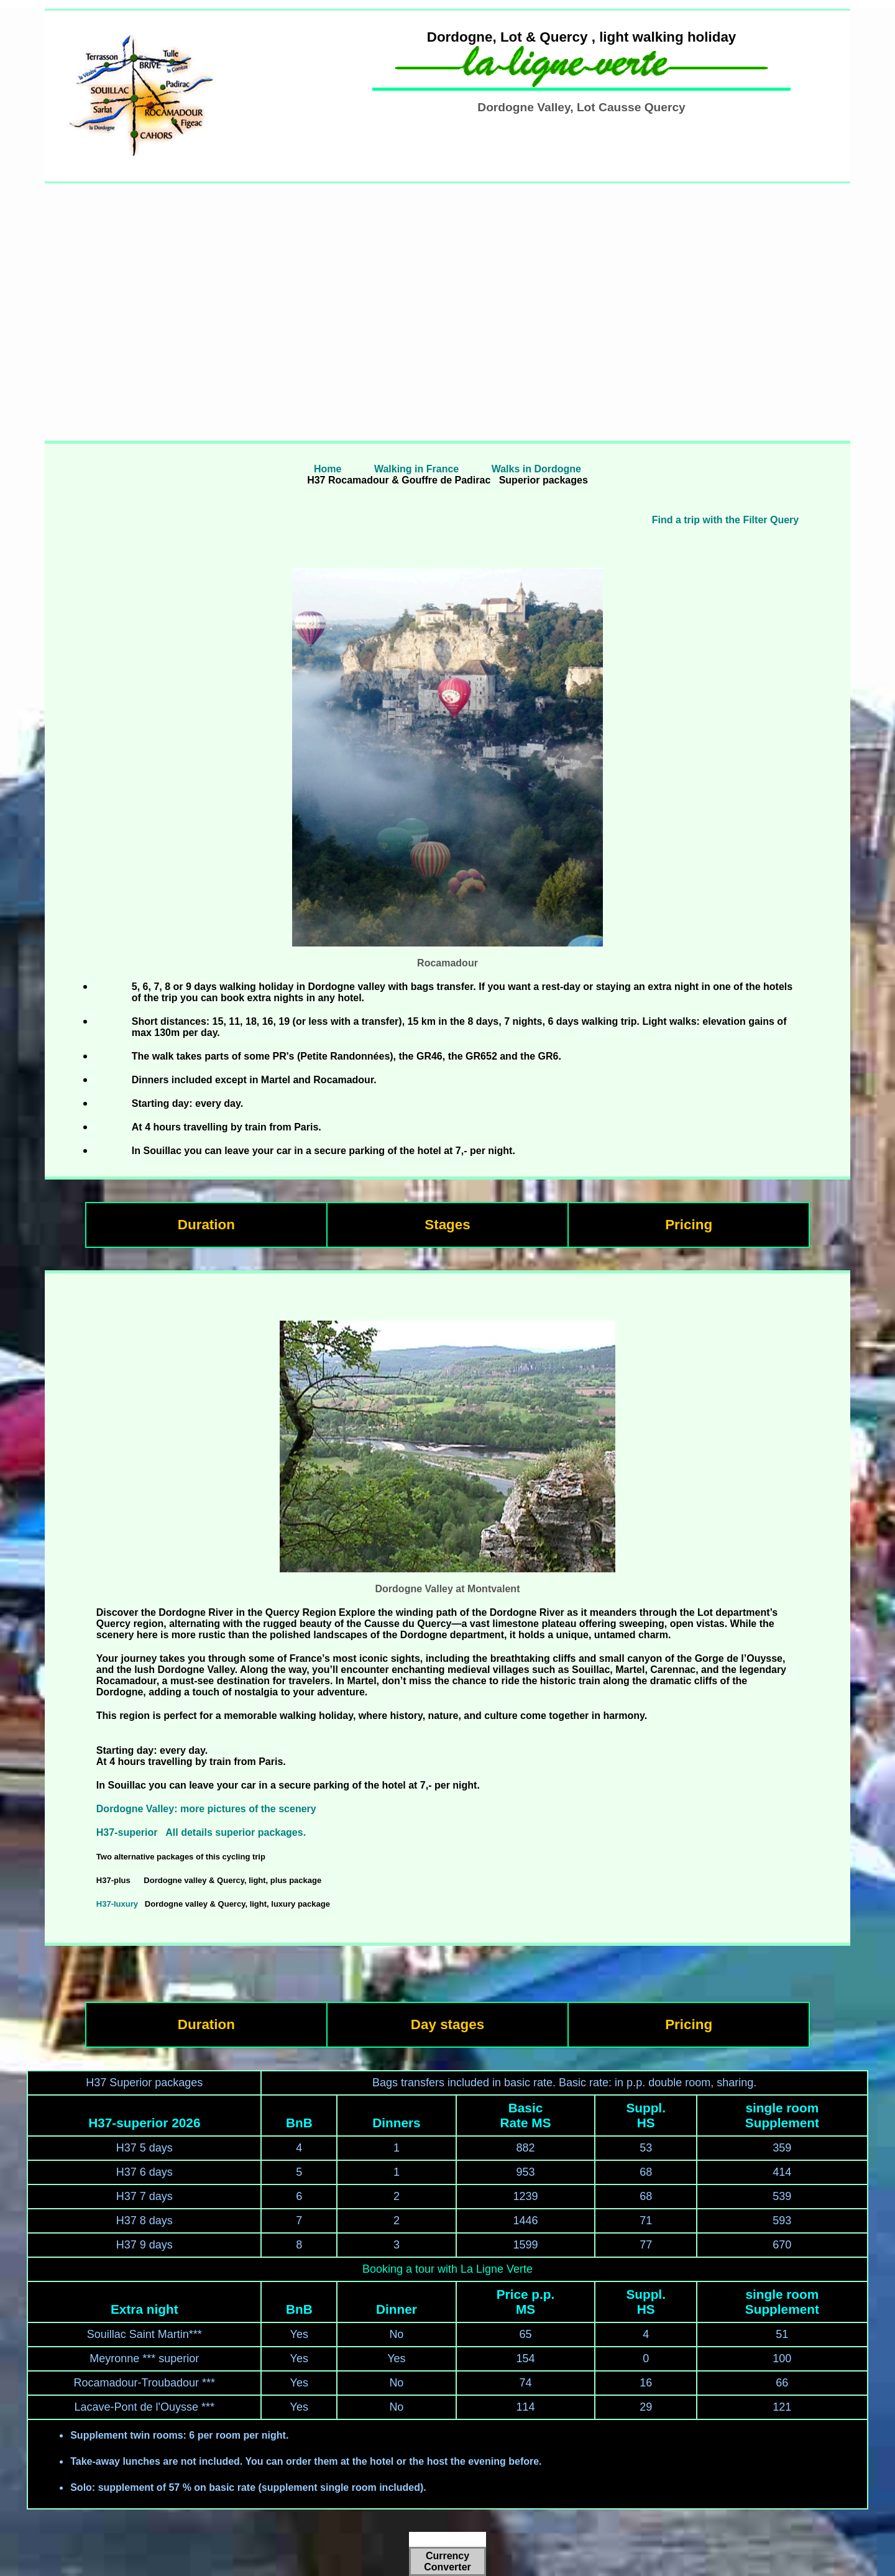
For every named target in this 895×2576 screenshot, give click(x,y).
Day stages (447, 2024)
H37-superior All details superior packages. (201, 1832)
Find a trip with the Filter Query (725, 520)
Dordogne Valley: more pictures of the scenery (206, 1809)
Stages (447, 1224)
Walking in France (415, 469)
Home (327, 469)
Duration (206, 1224)
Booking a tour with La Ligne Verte (447, 2269)
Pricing (688, 1224)
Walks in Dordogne (536, 469)
